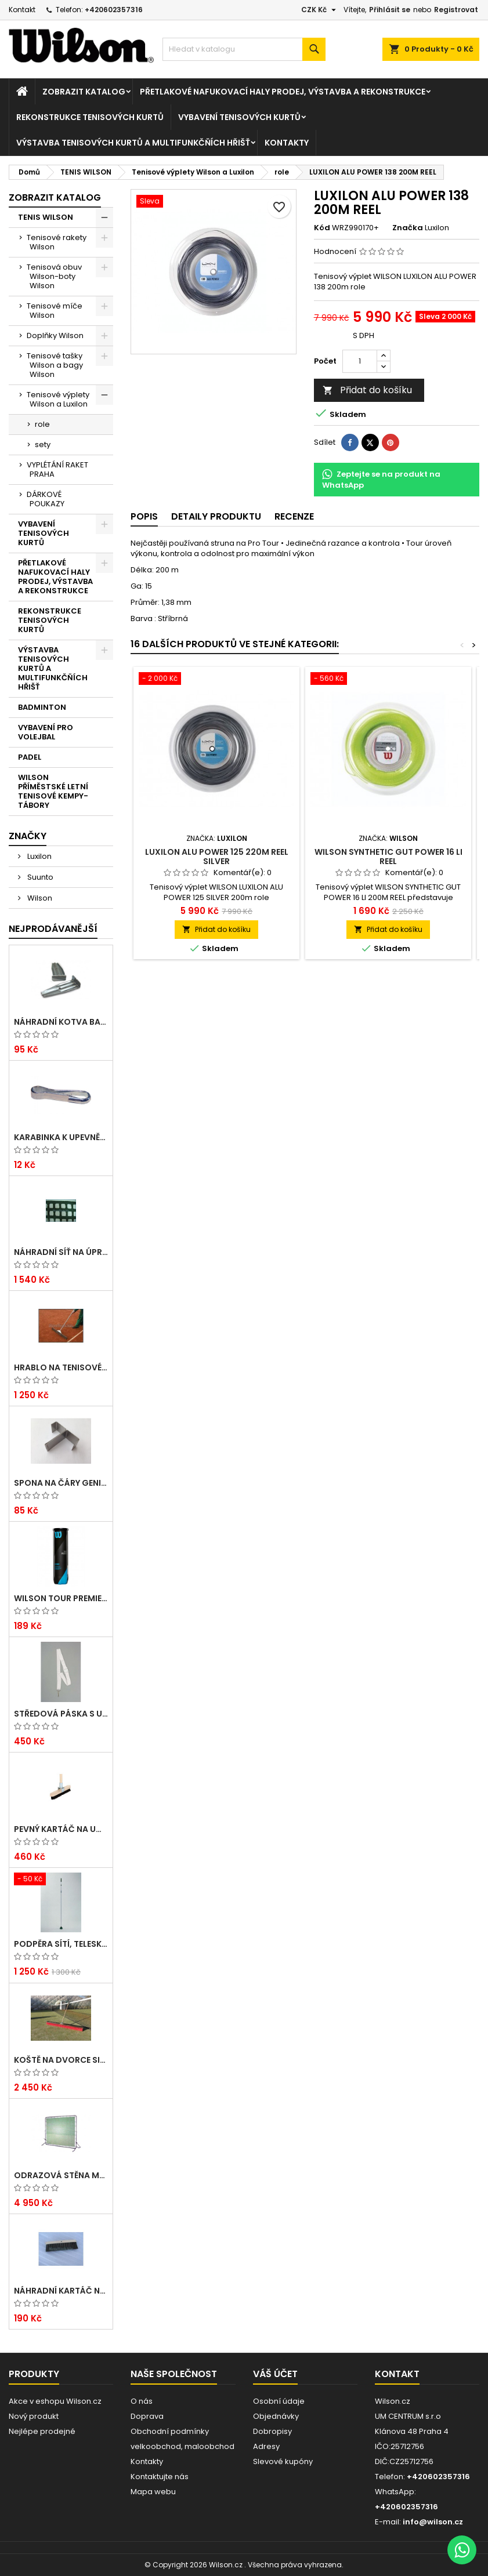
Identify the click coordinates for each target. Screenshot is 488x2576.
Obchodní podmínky (170, 2431)
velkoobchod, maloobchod (182, 2446)
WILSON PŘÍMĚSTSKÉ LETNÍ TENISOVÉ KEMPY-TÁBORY (53, 791)
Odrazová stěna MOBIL (61, 2175)
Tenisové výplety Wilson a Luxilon (58, 399)
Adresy (266, 2446)
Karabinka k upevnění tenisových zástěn (61, 1137)
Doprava (147, 2416)
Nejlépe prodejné (42, 2431)
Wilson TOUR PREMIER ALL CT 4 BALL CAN (61, 1598)
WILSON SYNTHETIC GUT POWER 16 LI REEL (388, 856)
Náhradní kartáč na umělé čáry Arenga (61, 2290)
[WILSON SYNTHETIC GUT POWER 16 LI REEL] (388, 679)
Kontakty (287, 142)
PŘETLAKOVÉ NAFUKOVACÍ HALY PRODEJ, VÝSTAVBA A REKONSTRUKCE (282, 91)
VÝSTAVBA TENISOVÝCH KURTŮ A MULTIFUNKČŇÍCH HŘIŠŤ (133, 142)
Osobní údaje (279, 2401)
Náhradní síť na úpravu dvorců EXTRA (61, 1252)
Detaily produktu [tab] (216, 516)
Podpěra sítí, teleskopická (61, 1944)
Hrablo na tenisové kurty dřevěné (61, 1367)
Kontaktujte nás (160, 2476)
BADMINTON (42, 707)
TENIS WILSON (45, 217)
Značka (407, 228)
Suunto (39, 877)
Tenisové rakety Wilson (56, 242)
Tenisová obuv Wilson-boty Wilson (54, 276)
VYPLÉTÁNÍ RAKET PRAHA (57, 469)
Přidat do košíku (367, 390)
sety (42, 444)
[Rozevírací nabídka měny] (320, 10)
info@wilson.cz (433, 2521)
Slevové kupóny (283, 2461)
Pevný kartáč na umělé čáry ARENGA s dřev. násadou (61, 1829)
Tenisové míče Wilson (54, 310)
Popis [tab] (144, 516)
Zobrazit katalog (83, 91)
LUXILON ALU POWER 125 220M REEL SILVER (216, 856)
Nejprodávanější (53, 928)
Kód (322, 228)
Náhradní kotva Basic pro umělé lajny (61, 1021)
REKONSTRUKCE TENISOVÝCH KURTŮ (90, 117)
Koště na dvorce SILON (61, 2060)
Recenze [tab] (294, 516)
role (42, 424)
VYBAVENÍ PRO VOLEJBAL (45, 732)
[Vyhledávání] (243, 49)
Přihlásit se (389, 9)
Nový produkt (34, 2416)
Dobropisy (272, 2431)
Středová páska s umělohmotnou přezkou (61, 1713)
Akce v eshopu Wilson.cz (55, 2401)
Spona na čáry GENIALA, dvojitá (61, 1482)
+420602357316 (114, 9)
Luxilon (39, 856)
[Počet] (359, 361)
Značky (27, 836)
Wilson (39, 898)
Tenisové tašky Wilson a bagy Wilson (55, 365)
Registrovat (456, 9)
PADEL (29, 757)
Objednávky (276, 2416)
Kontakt (22, 9)
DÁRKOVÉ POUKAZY (45, 499)
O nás (142, 2401)
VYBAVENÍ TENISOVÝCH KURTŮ (239, 117)
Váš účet (275, 2374)
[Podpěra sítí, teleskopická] (61, 1880)
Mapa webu (153, 2491)
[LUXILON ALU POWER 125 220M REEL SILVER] (216, 679)
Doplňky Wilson (55, 335)
